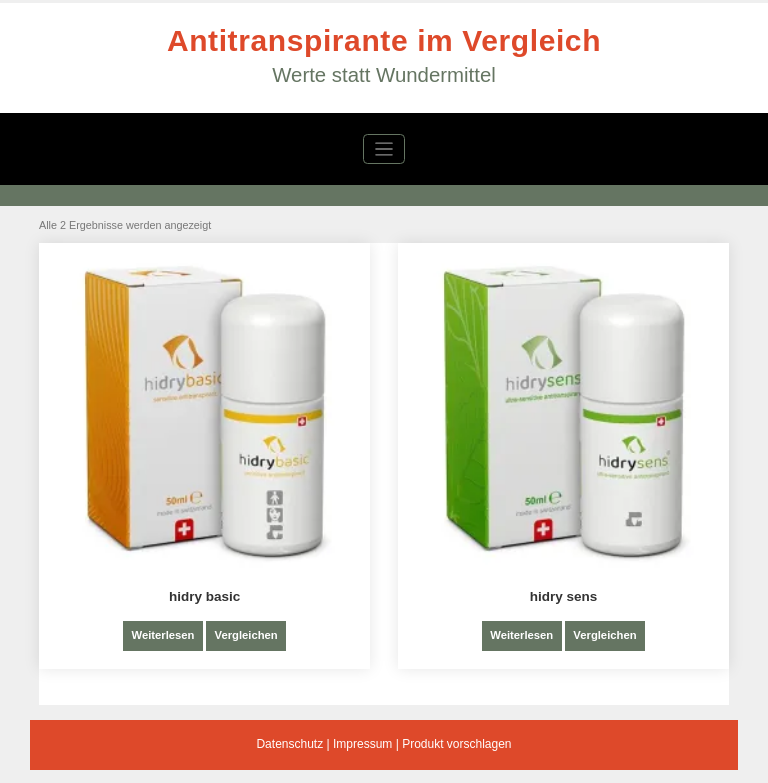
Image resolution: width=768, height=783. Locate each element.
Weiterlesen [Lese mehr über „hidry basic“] (162, 635)
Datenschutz (289, 744)
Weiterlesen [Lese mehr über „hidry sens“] (521, 635)
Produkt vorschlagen (456, 744)
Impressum (362, 744)
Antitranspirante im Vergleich (384, 40)
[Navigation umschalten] (384, 149)
